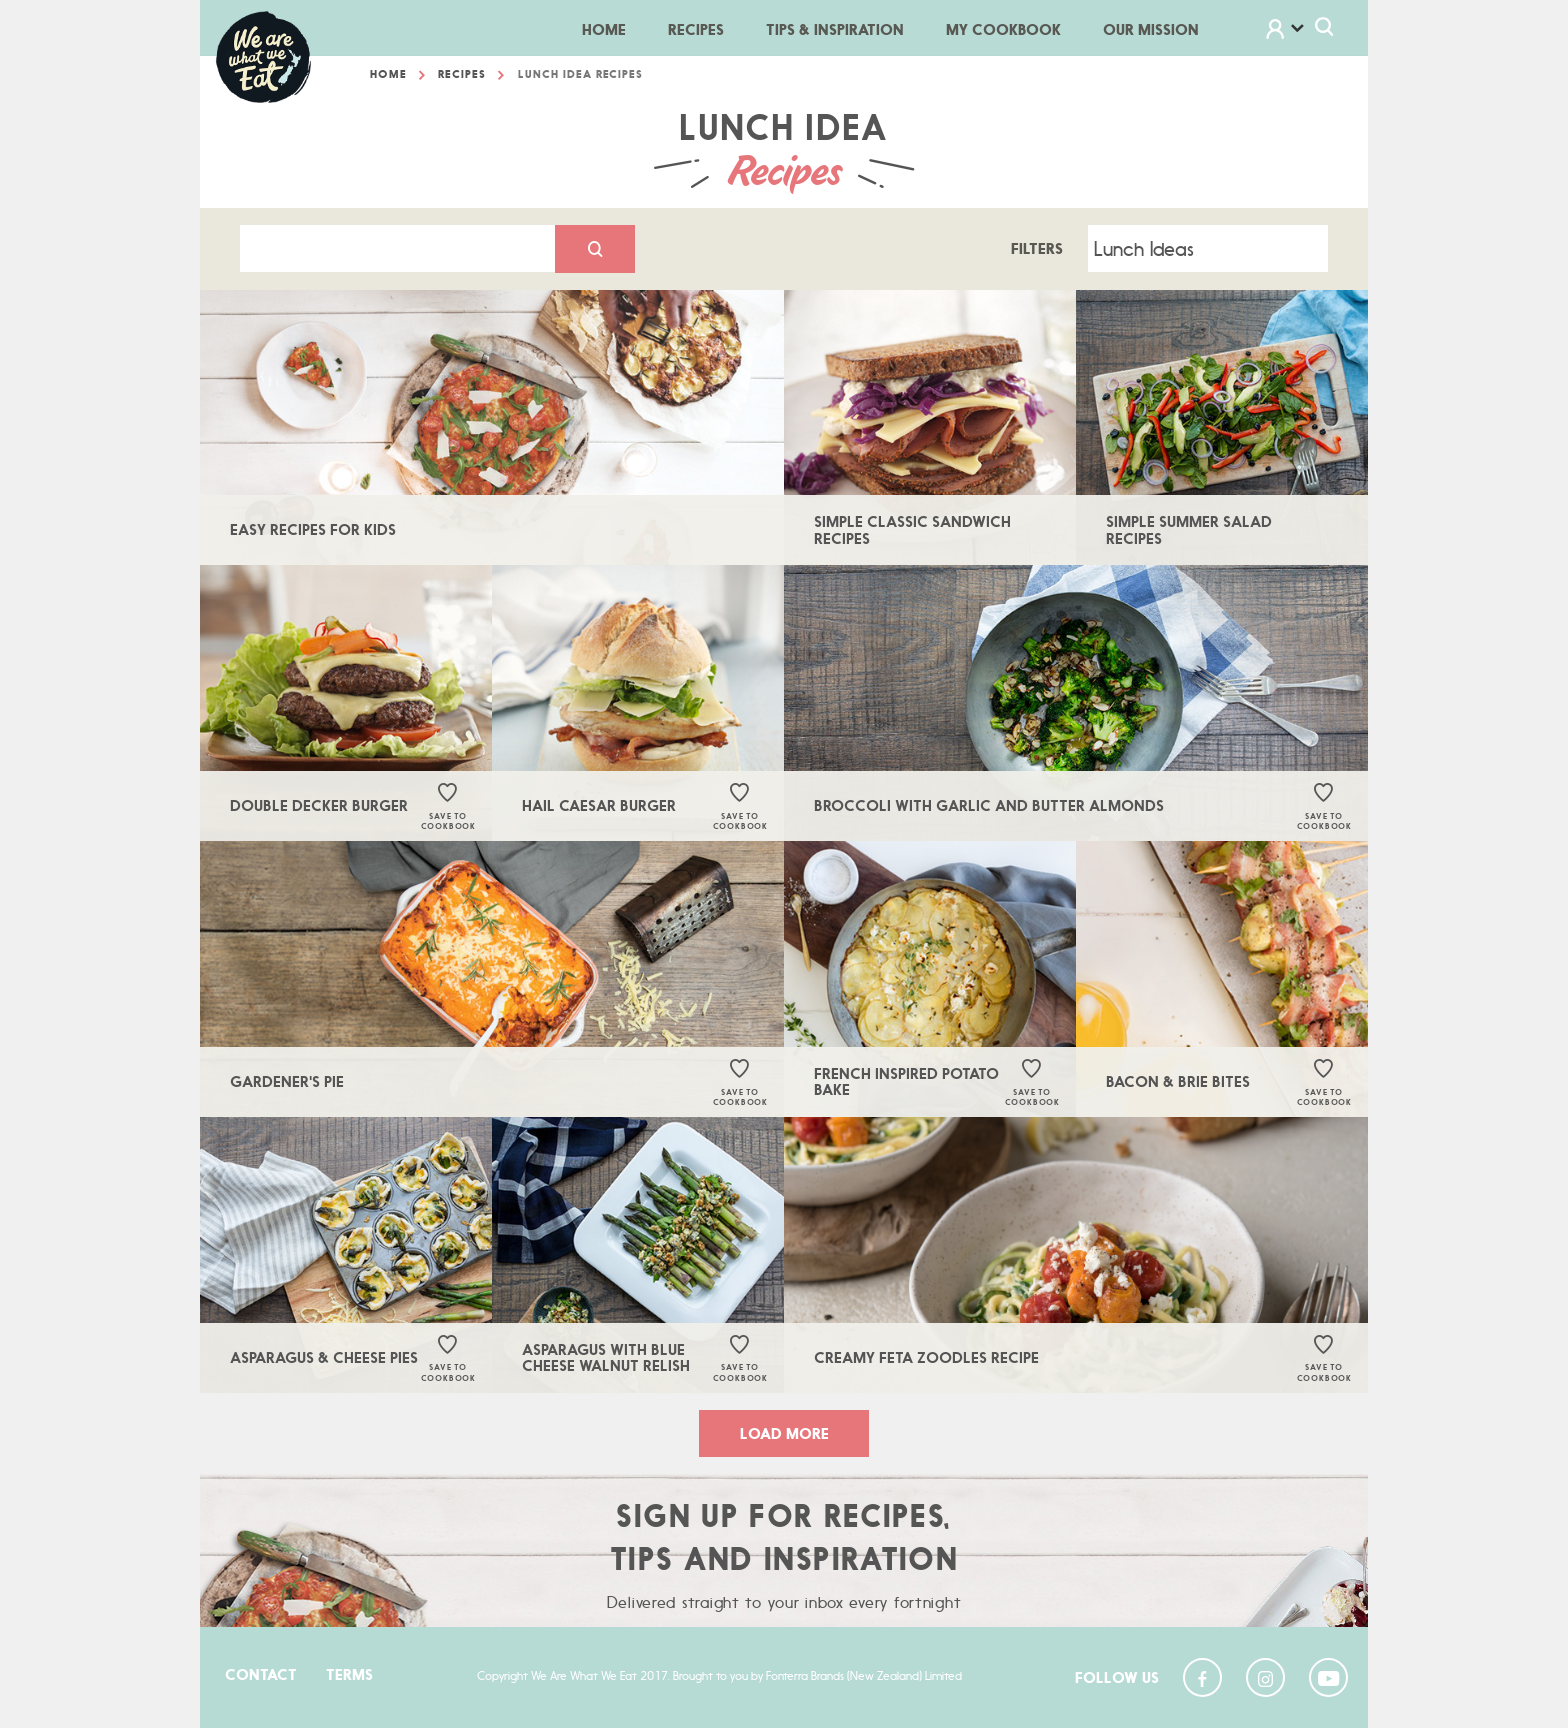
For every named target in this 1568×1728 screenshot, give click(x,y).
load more (784, 1437)
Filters (1037, 252)
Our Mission (1151, 29)
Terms (349, 1674)
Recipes (696, 29)
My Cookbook (1003, 29)
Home (614, 28)
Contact (261, 1674)
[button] (1298, 30)
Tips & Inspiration (835, 29)
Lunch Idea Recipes (581, 78)
